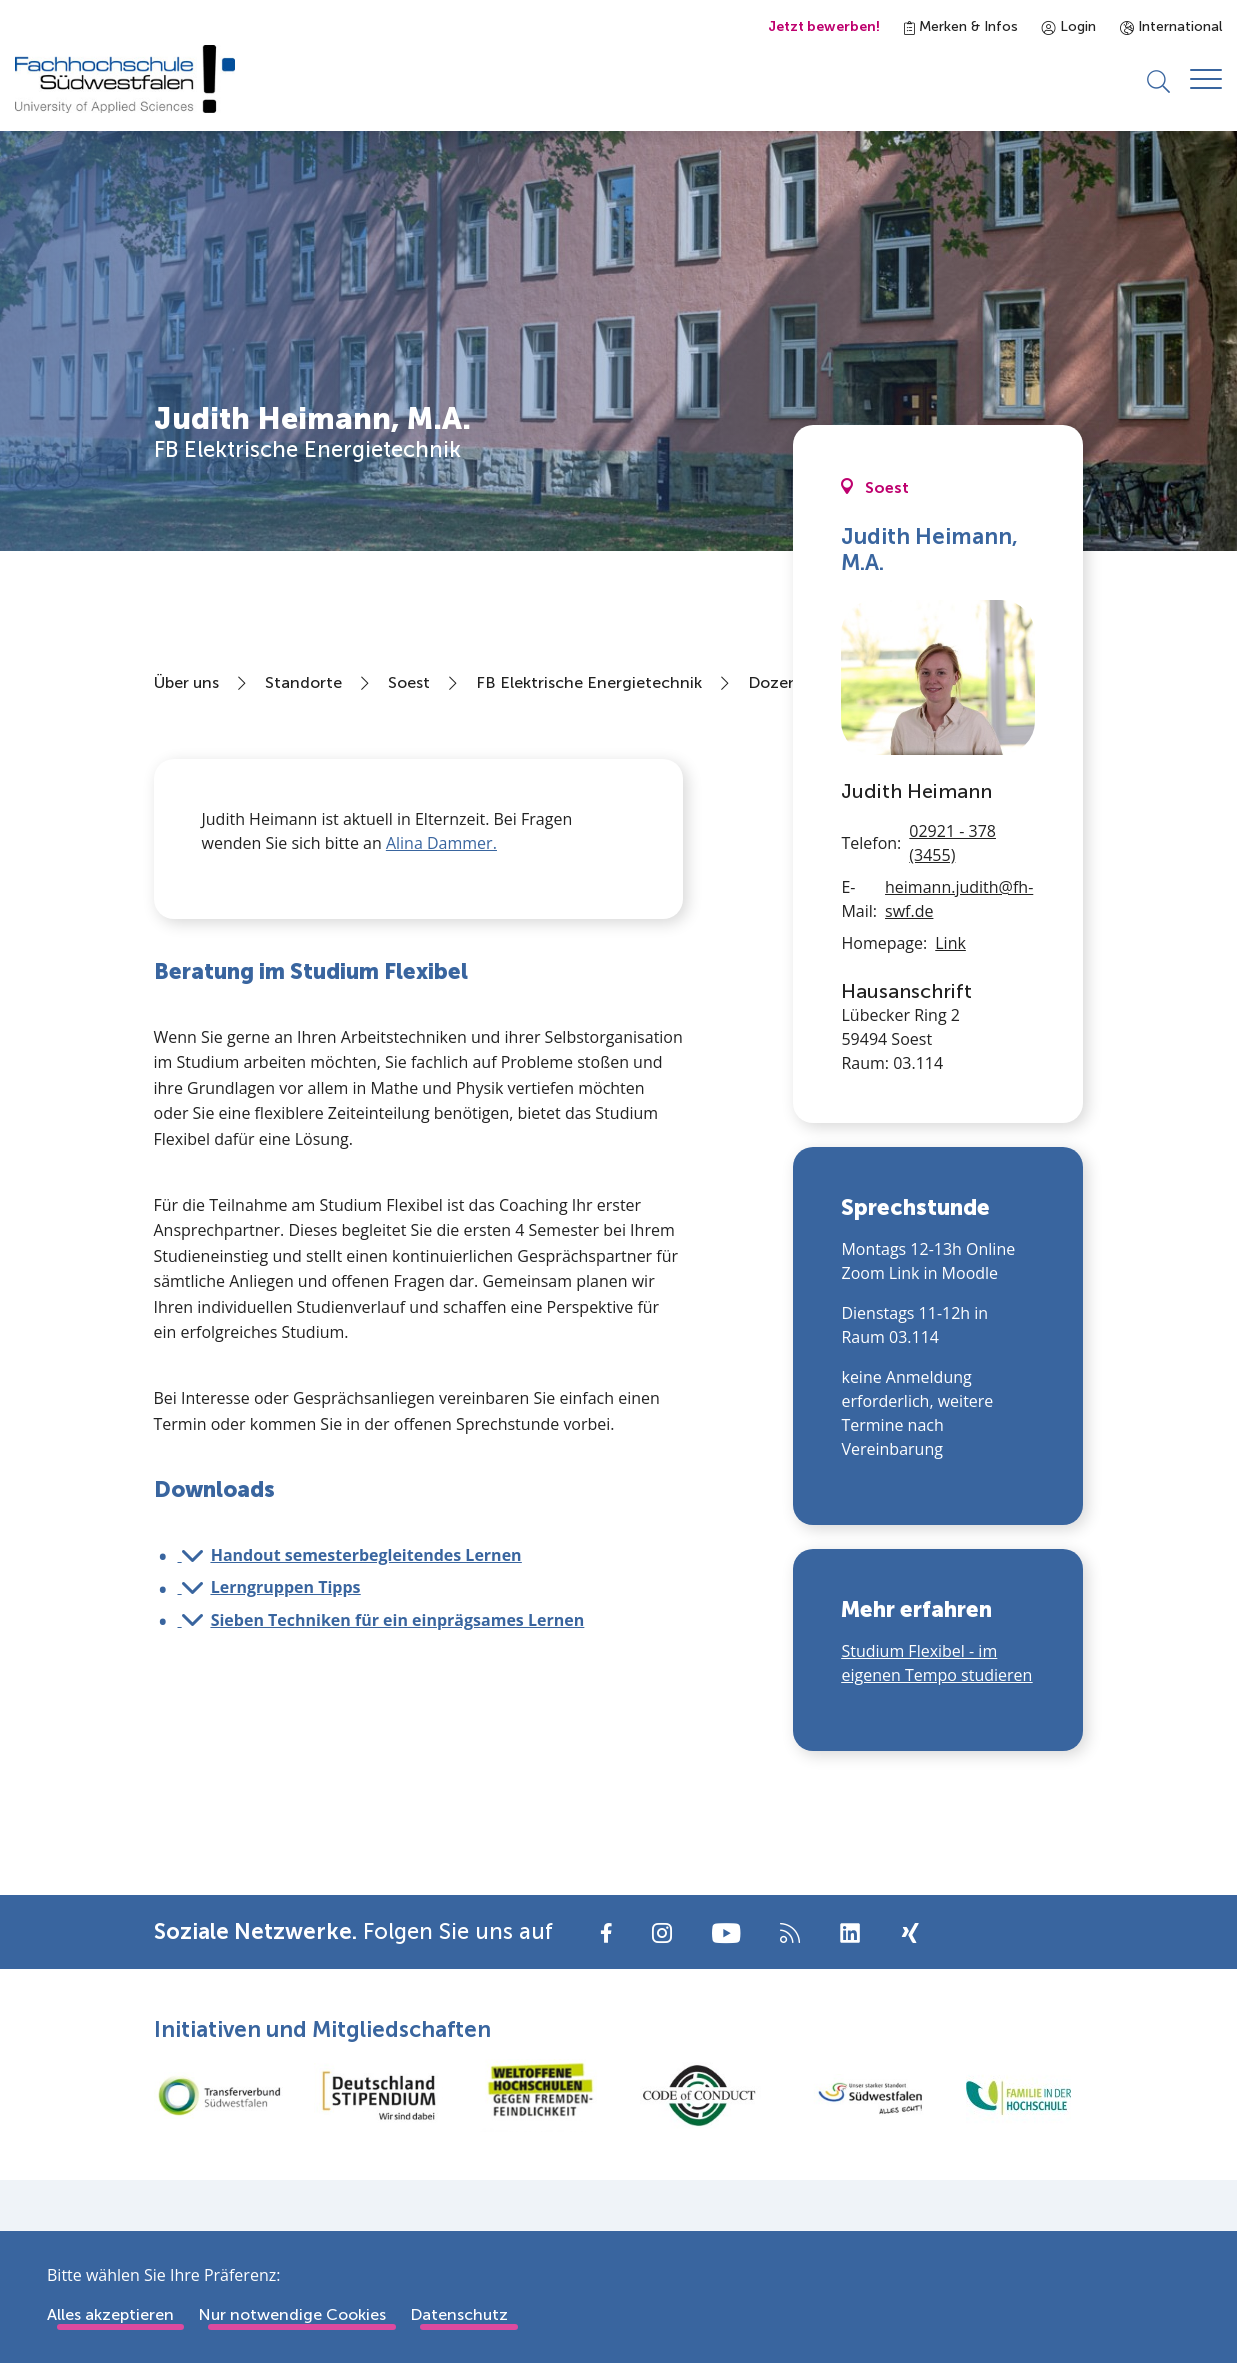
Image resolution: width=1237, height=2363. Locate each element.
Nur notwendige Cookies (292, 2314)
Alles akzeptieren (110, 2314)
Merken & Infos (961, 26)
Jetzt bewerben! (824, 26)
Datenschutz (459, 2314)
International (1171, 26)
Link (950, 944)
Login (1069, 26)
